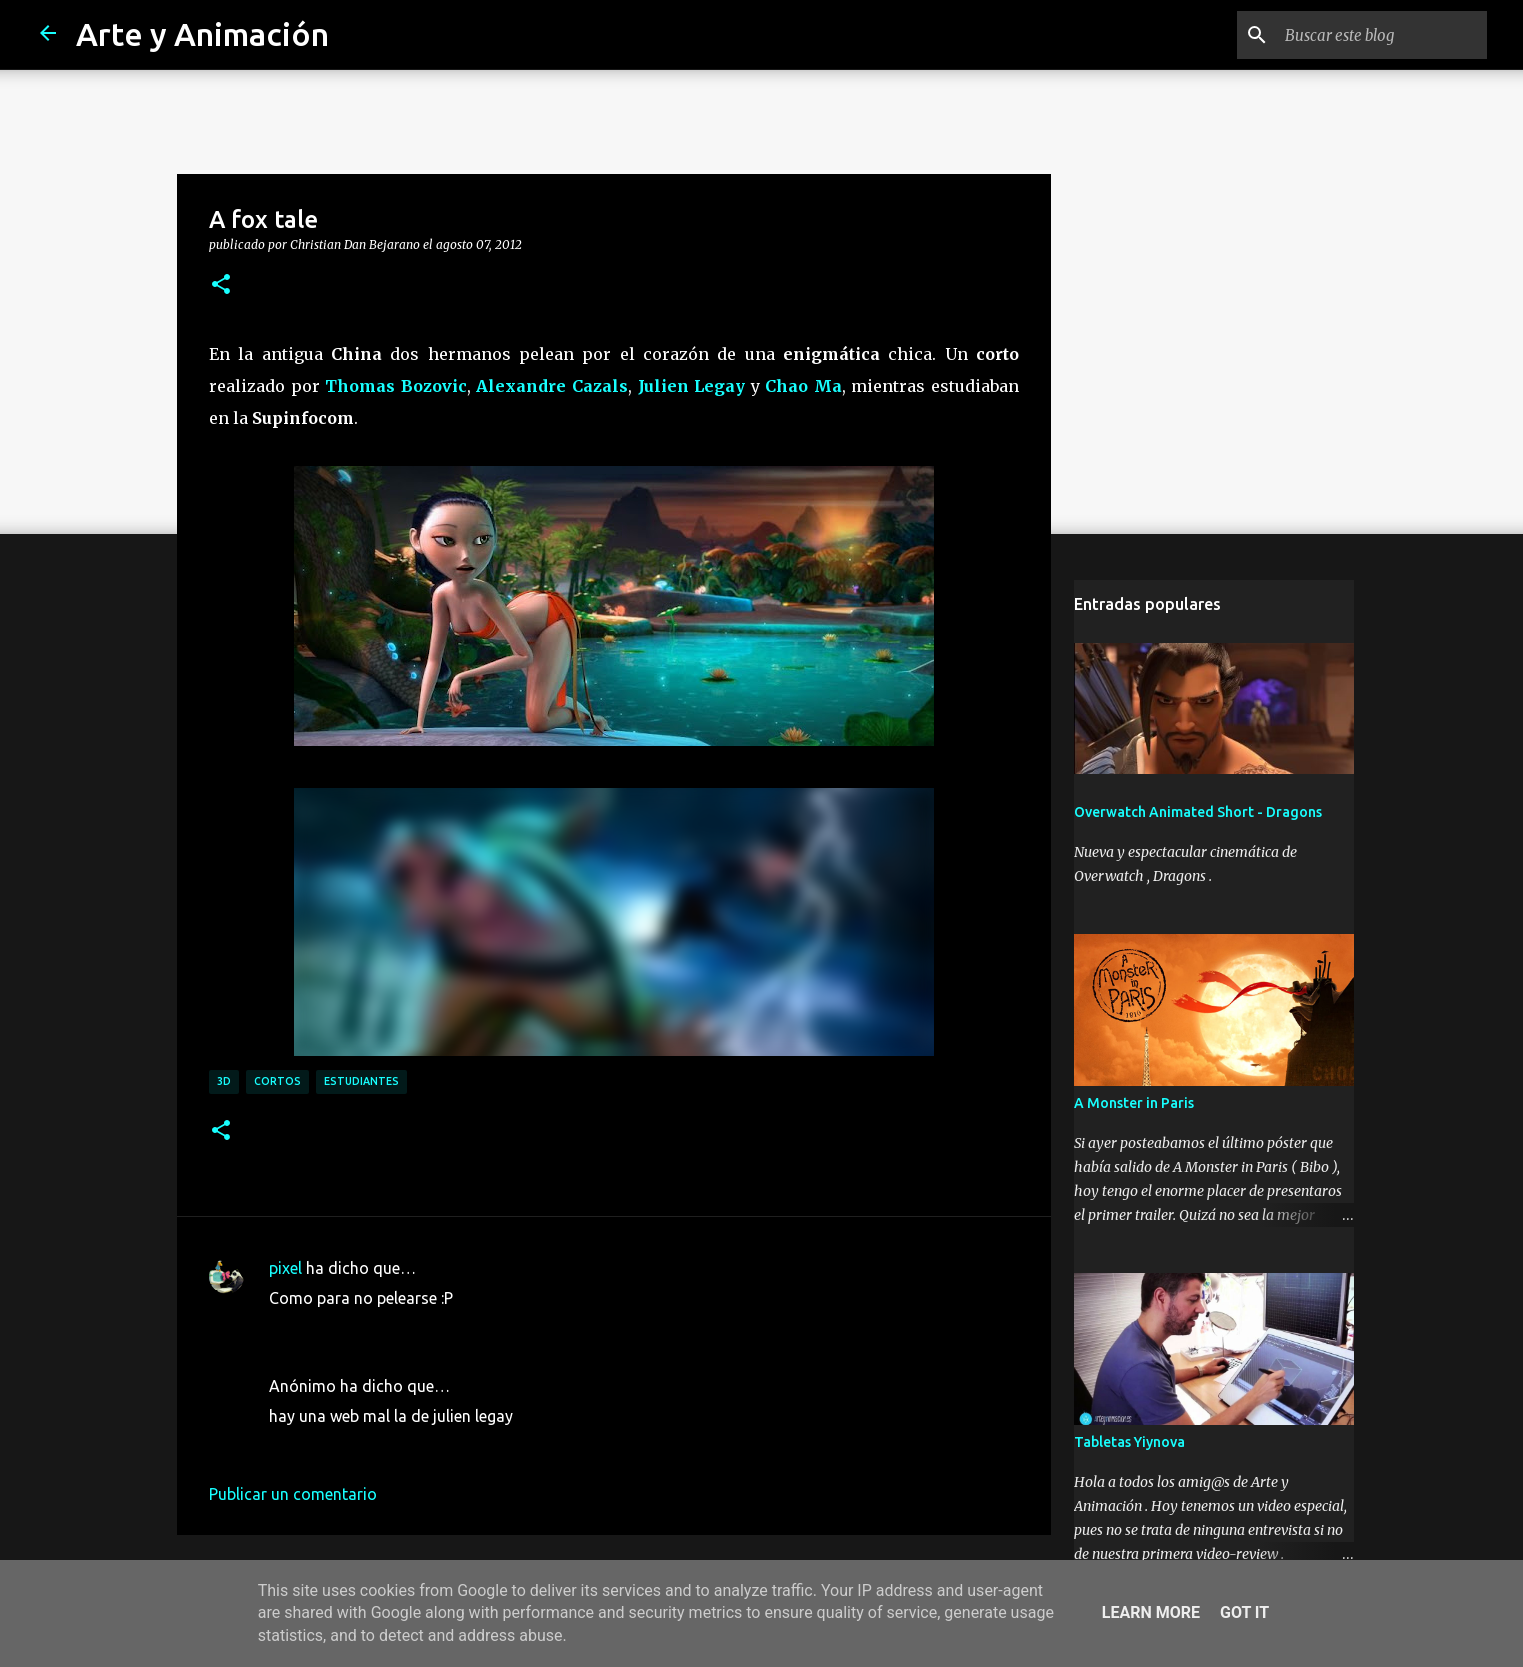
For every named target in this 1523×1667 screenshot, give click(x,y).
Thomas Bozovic (396, 386)
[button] (221, 285)
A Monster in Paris (1134, 1103)
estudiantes (361, 1081)
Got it (1244, 1612)
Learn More (1151, 1612)
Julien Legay (692, 386)
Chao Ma (803, 386)
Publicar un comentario (293, 1494)
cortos (277, 1081)
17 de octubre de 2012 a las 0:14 (386, 1446)
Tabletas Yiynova (1129, 1442)
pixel (285, 1268)
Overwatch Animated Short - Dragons (1198, 812)
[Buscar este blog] (1382, 35)
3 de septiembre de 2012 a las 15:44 (398, 1328)
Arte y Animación (202, 34)
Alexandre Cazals (552, 386)
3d (224, 1081)
